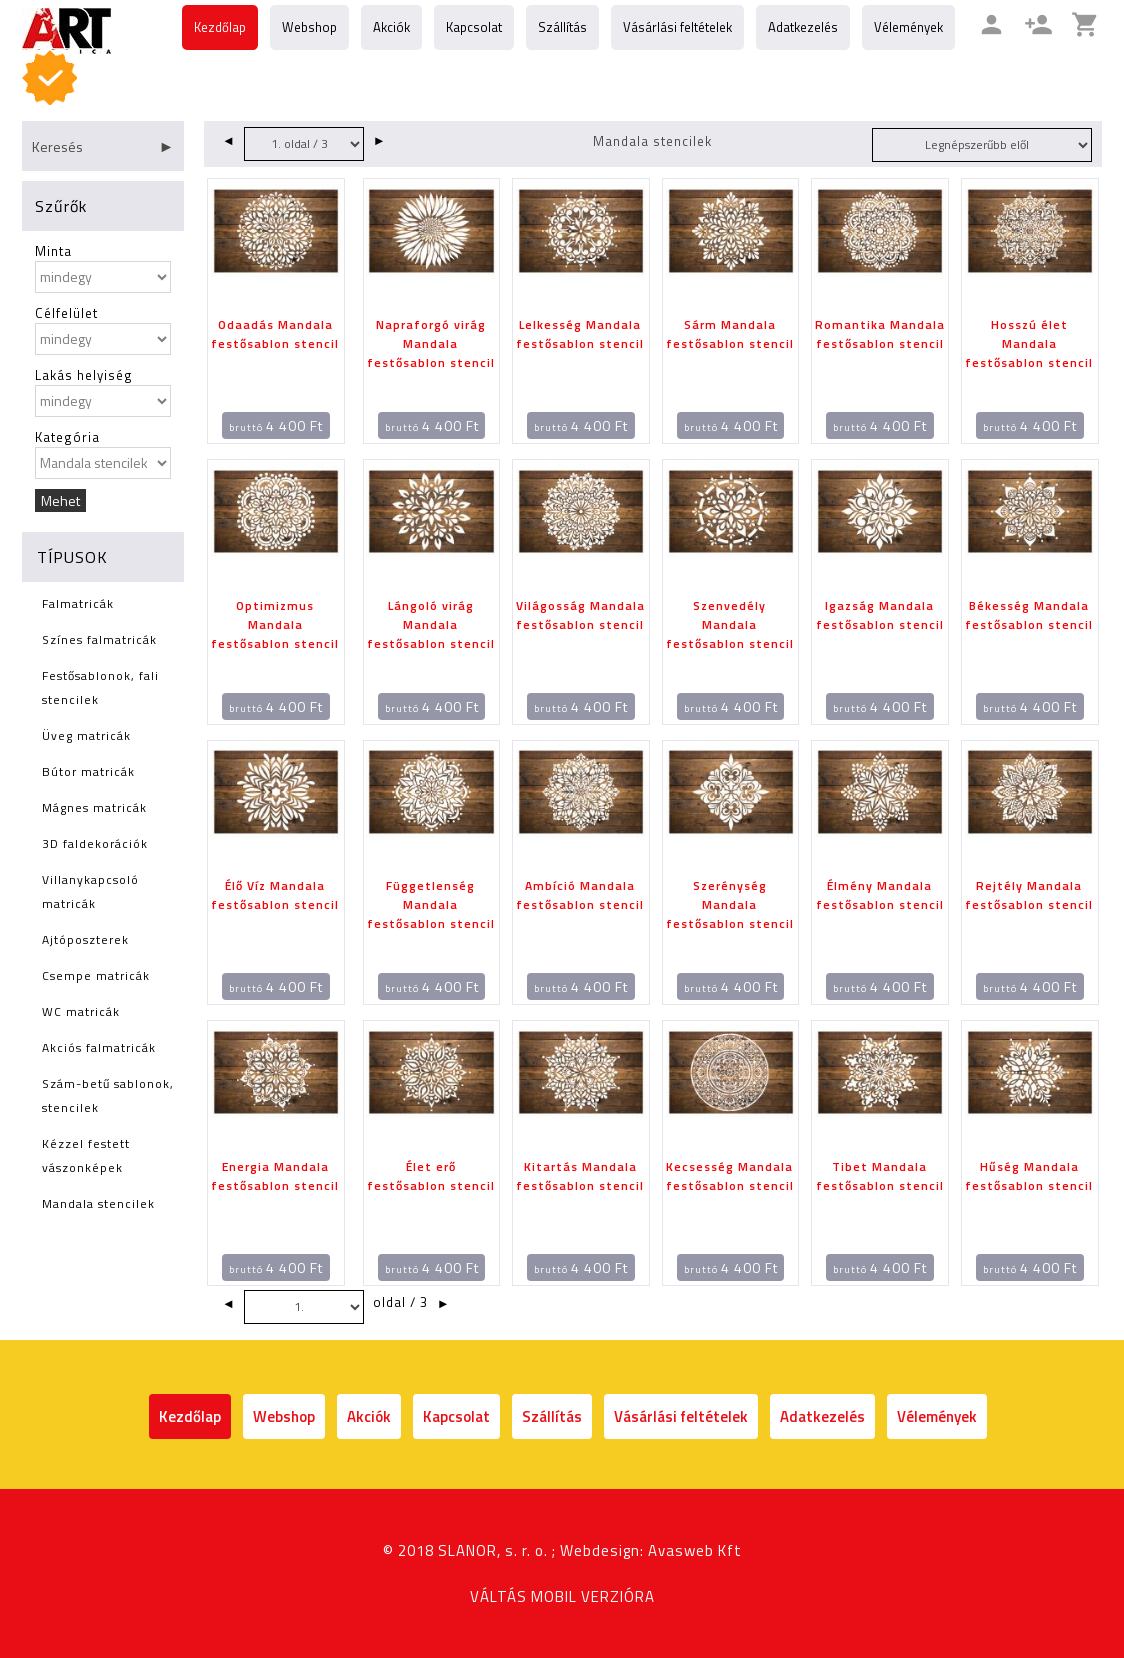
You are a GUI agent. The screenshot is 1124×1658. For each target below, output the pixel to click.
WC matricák (81, 1011)
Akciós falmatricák (99, 1047)
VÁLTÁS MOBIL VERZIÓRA (562, 1596)
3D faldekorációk (95, 843)
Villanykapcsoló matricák (90, 891)
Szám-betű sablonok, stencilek (108, 1095)
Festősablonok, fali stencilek (100, 687)
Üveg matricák (86, 735)
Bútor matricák (88, 771)
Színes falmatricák (99, 639)
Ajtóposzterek (85, 939)
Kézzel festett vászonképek (86, 1155)
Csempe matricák (96, 975)
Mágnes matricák (94, 807)
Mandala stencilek (98, 1203)
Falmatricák (78, 603)
